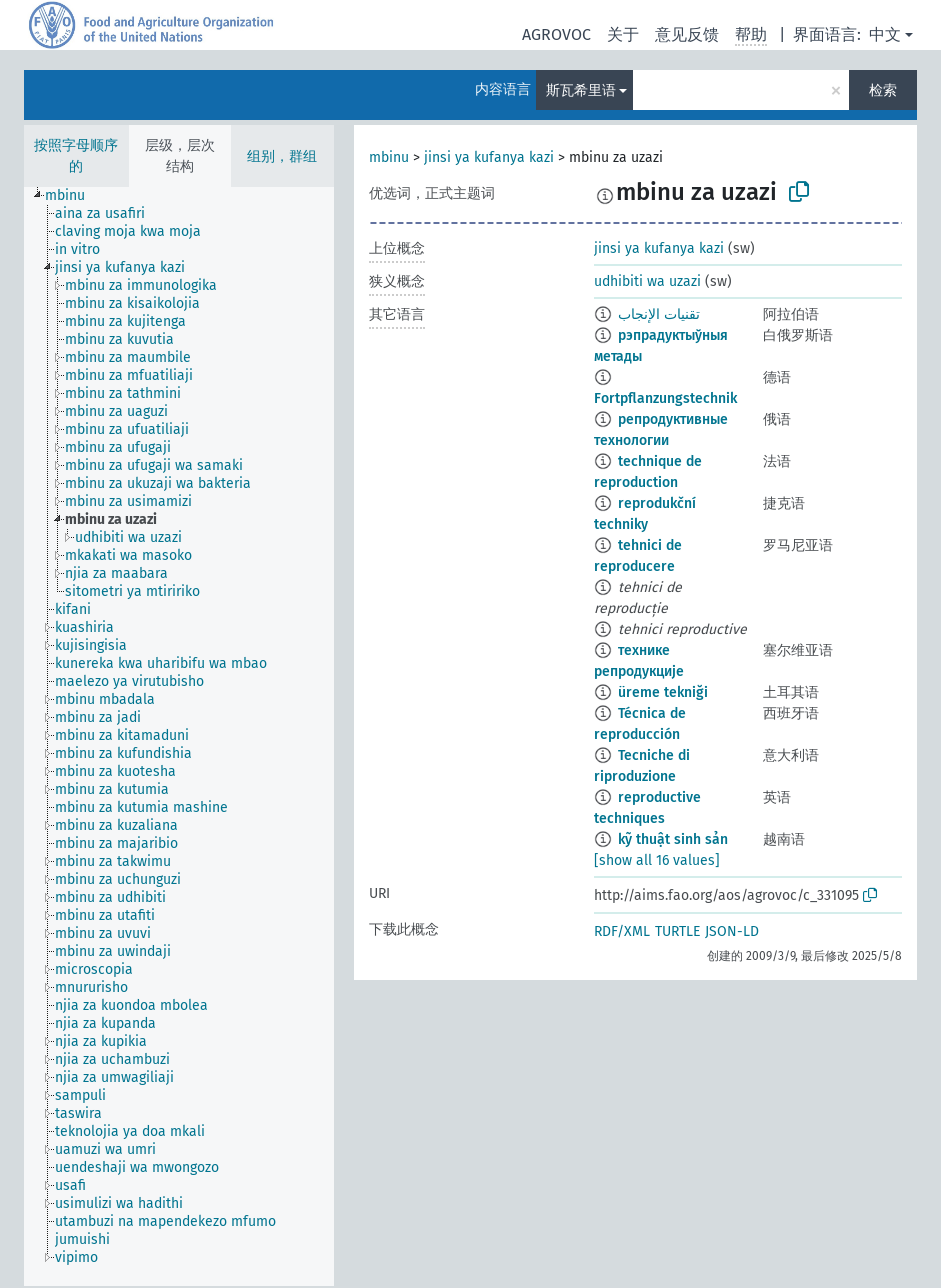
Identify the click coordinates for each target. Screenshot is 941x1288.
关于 (623, 34)
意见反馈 (687, 34)
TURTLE (677, 931)
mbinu (389, 157)
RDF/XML (622, 931)
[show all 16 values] (657, 860)
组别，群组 (282, 156)
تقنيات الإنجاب (659, 314)
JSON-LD (732, 931)
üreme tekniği (663, 692)
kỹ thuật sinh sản (673, 839)
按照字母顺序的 (76, 156)
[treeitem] (73, 196)
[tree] (179, 736)
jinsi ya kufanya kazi (489, 157)
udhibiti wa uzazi (647, 281)
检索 (883, 90)
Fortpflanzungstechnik (665, 398)
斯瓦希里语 (581, 90)
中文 (885, 34)
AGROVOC (556, 34)
